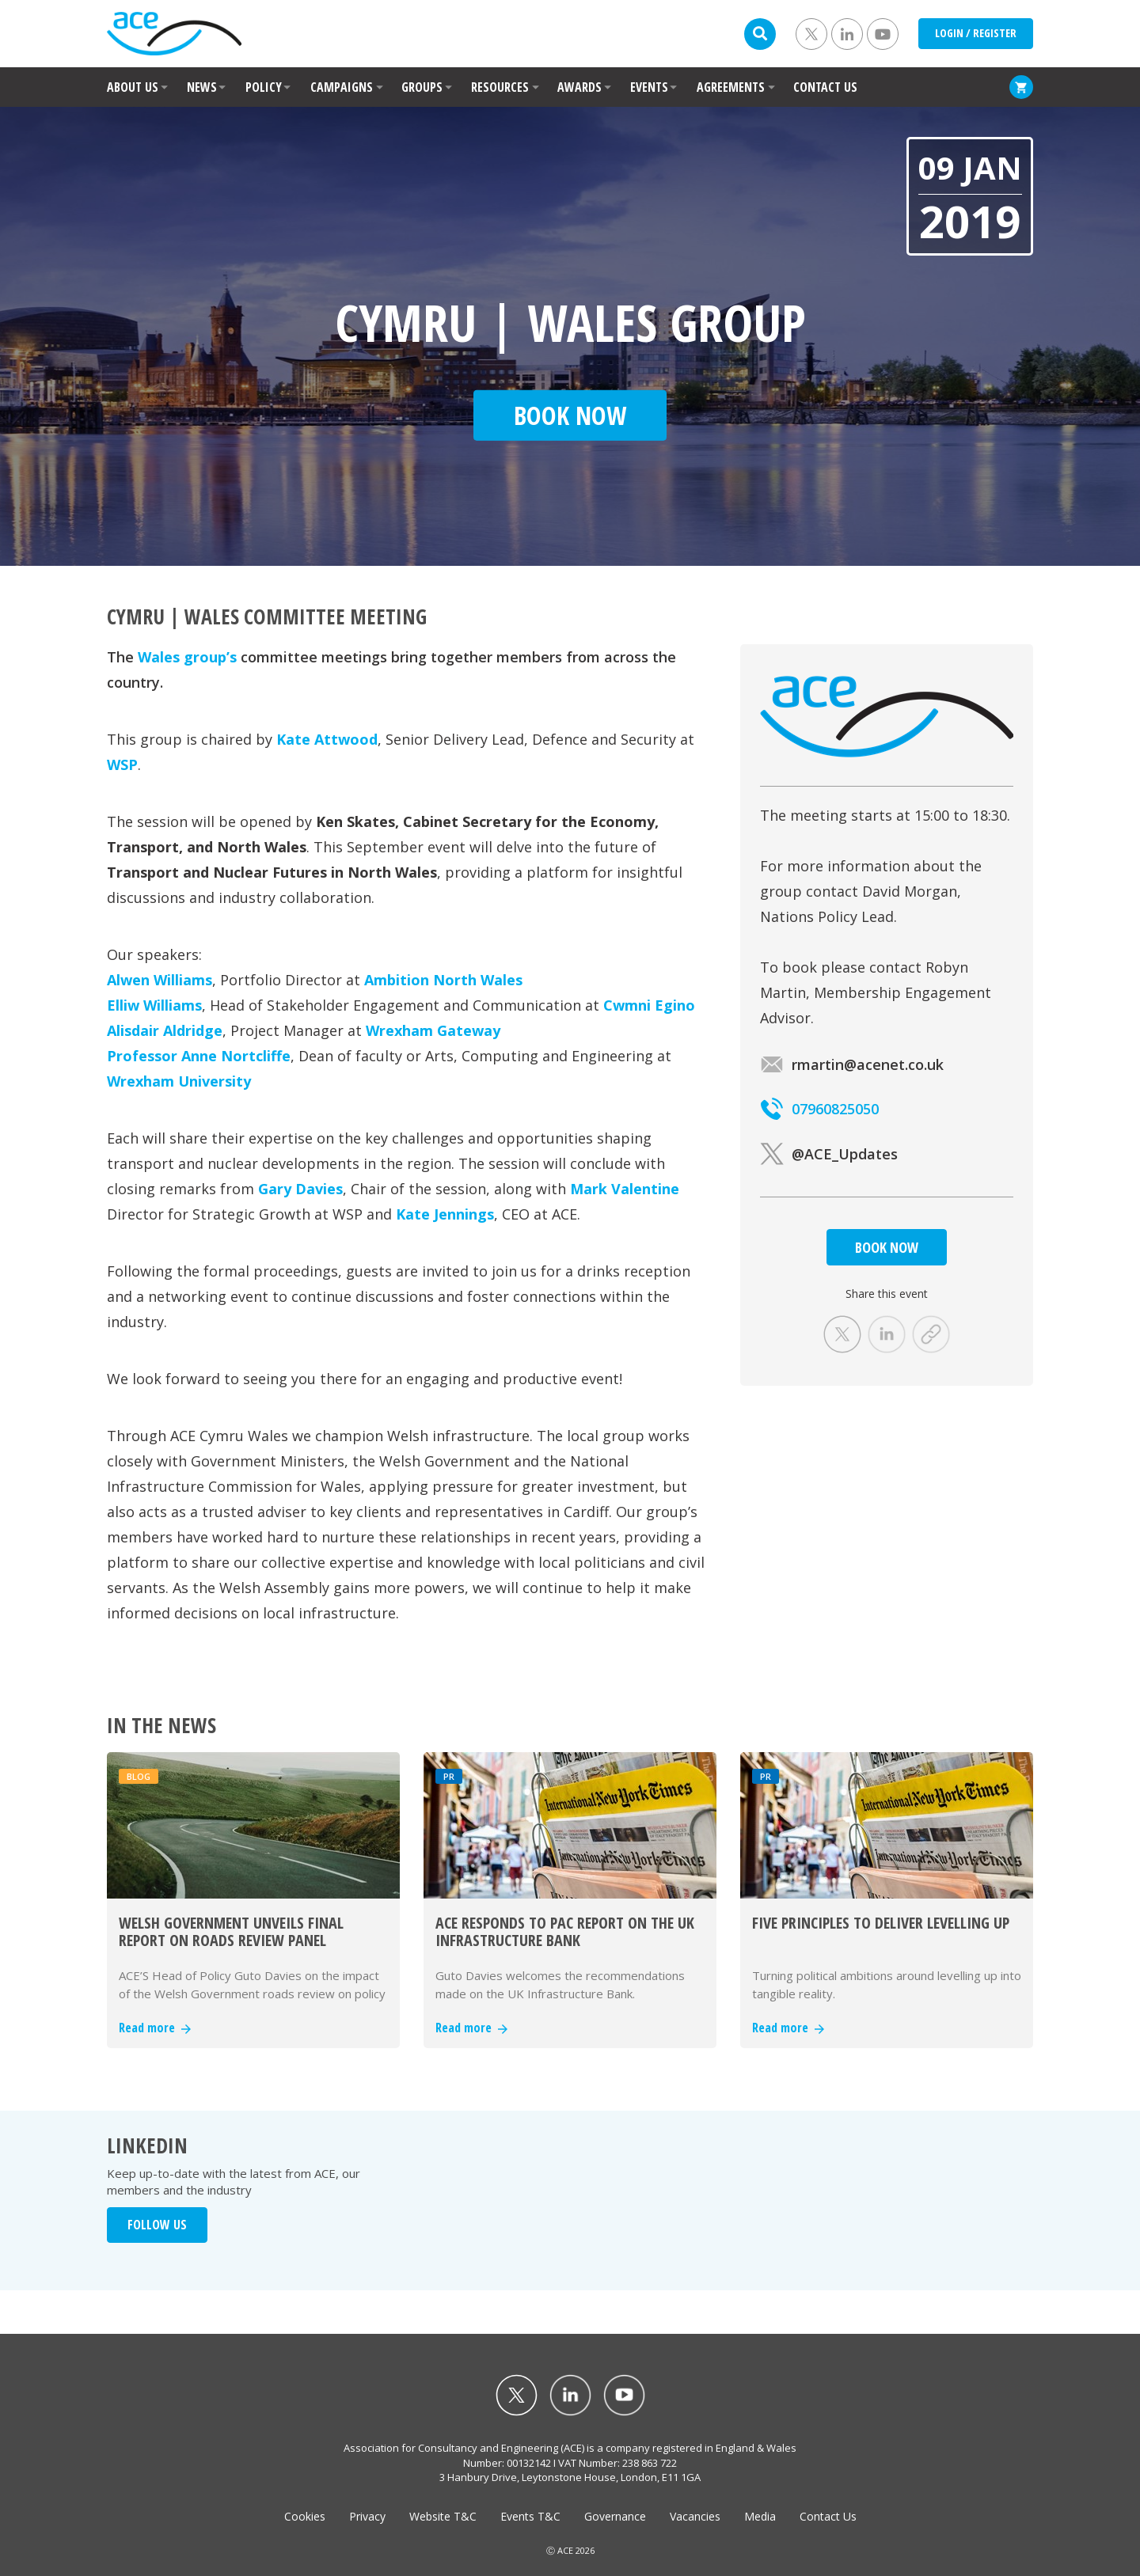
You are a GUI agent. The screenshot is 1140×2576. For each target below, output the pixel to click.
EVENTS (649, 87)
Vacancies (695, 2516)
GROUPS (422, 87)
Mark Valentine (624, 1188)
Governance (615, 2516)
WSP (122, 764)
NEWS (202, 87)
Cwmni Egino (649, 1005)
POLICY (263, 87)
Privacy (367, 2516)
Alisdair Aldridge (164, 1030)
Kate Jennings (445, 1214)
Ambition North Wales (443, 979)
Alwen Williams (159, 979)
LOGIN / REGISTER (975, 32)
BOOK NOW (886, 1247)
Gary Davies (300, 1188)
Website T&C (443, 2516)
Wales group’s (187, 656)
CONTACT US (825, 87)
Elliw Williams (154, 1005)
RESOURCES (500, 87)
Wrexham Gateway (433, 1030)
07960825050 (819, 1108)
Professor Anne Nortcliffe (199, 1055)
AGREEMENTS (731, 87)
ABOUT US (132, 87)
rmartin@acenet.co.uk (852, 1064)
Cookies (304, 2516)
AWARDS (579, 87)
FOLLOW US (157, 2224)
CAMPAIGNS (341, 87)
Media (760, 2516)
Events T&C (530, 2516)
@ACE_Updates (829, 1153)
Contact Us (828, 2516)
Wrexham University (179, 1081)
